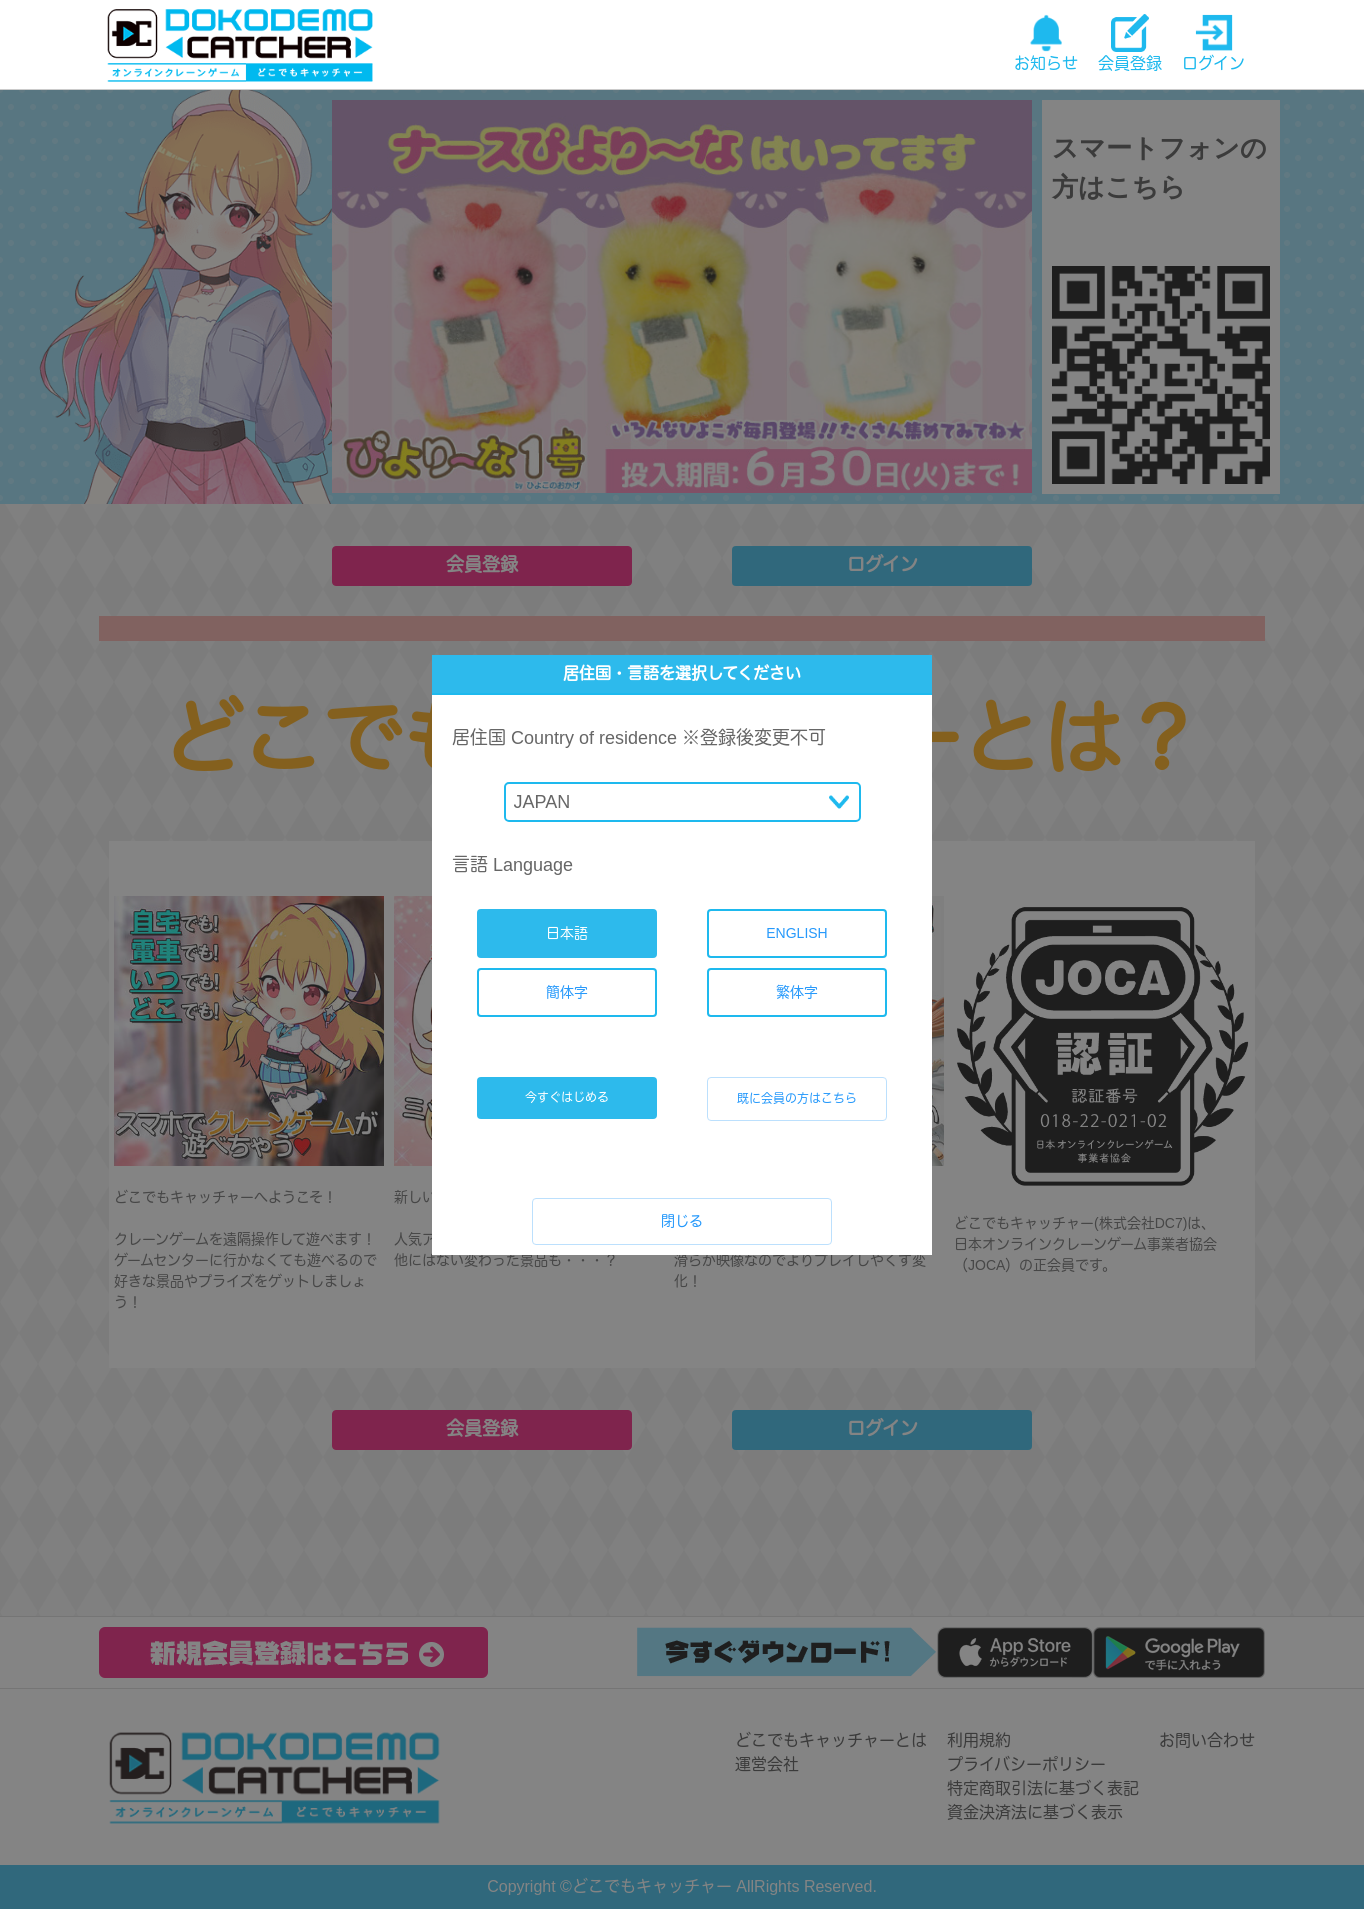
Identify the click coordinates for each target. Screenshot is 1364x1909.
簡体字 (567, 992)
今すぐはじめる (567, 1098)
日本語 (567, 933)
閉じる (682, 1221)
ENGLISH (796, 933)
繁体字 (797, 992)
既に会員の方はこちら (797, 1099)
